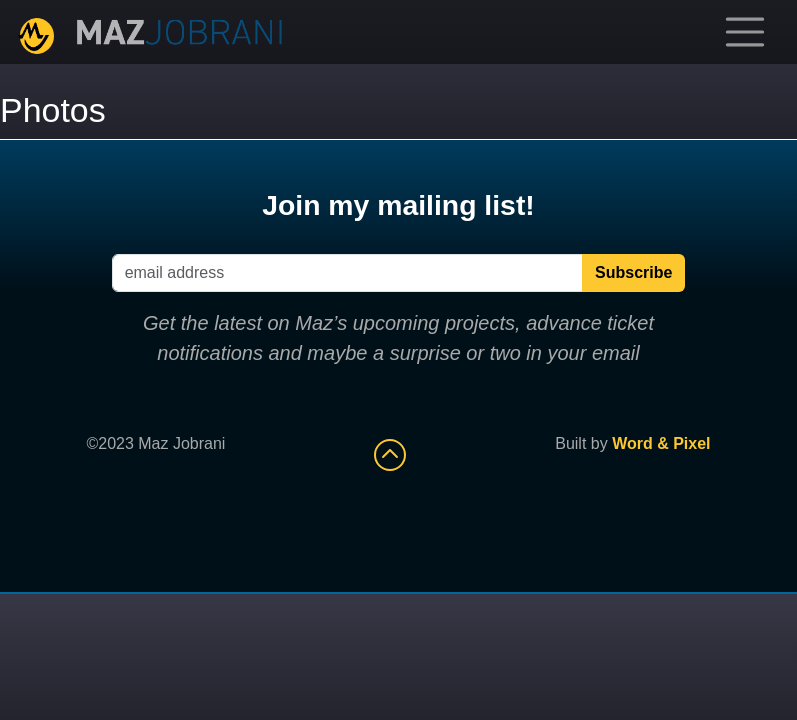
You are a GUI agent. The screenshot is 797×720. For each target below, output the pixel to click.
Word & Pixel (661, 443)
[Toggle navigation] (745, 32)
